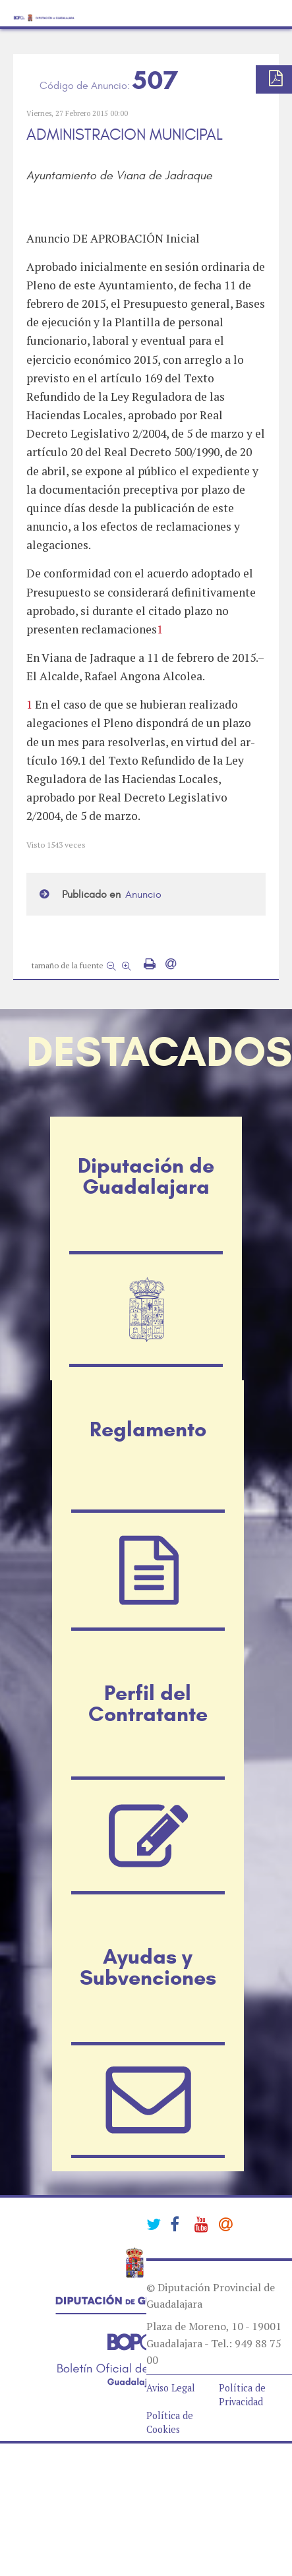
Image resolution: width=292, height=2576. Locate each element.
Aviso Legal (170, 2388)
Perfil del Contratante (148, 1703)
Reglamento (148, 1429)
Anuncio (143, 894)
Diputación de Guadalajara (146, 1176)
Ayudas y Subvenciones (148, 1967)
